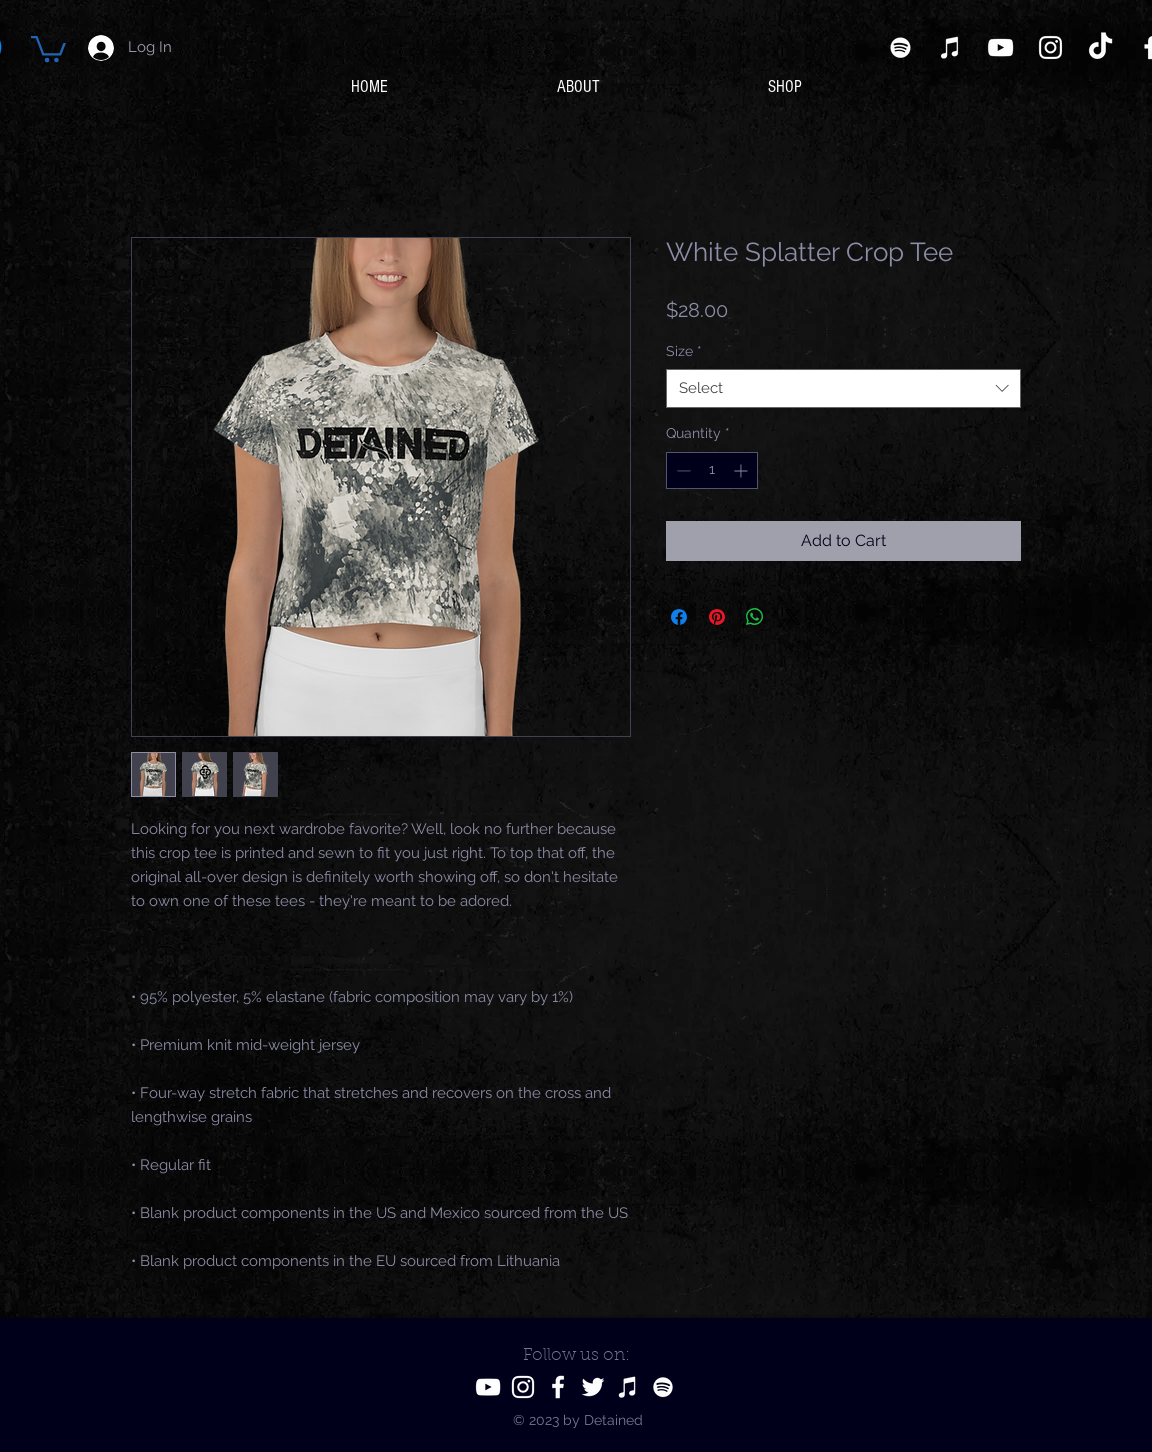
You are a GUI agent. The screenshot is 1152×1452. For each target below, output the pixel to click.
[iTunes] (950, 47)
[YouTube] (1000, 47)
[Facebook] (558, 1387)
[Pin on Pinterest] (717, 617)
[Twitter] (593, 1387)
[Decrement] (681, 470)
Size (684, 351)
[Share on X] (793, 617)
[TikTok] (1100, 47)
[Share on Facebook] (679, 617)
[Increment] (742, 470)
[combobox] (843, 388)
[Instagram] (1050, 47)
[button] (48, 47)
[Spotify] (900, 47)
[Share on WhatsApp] (755, 617)
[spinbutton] (712, 470)
